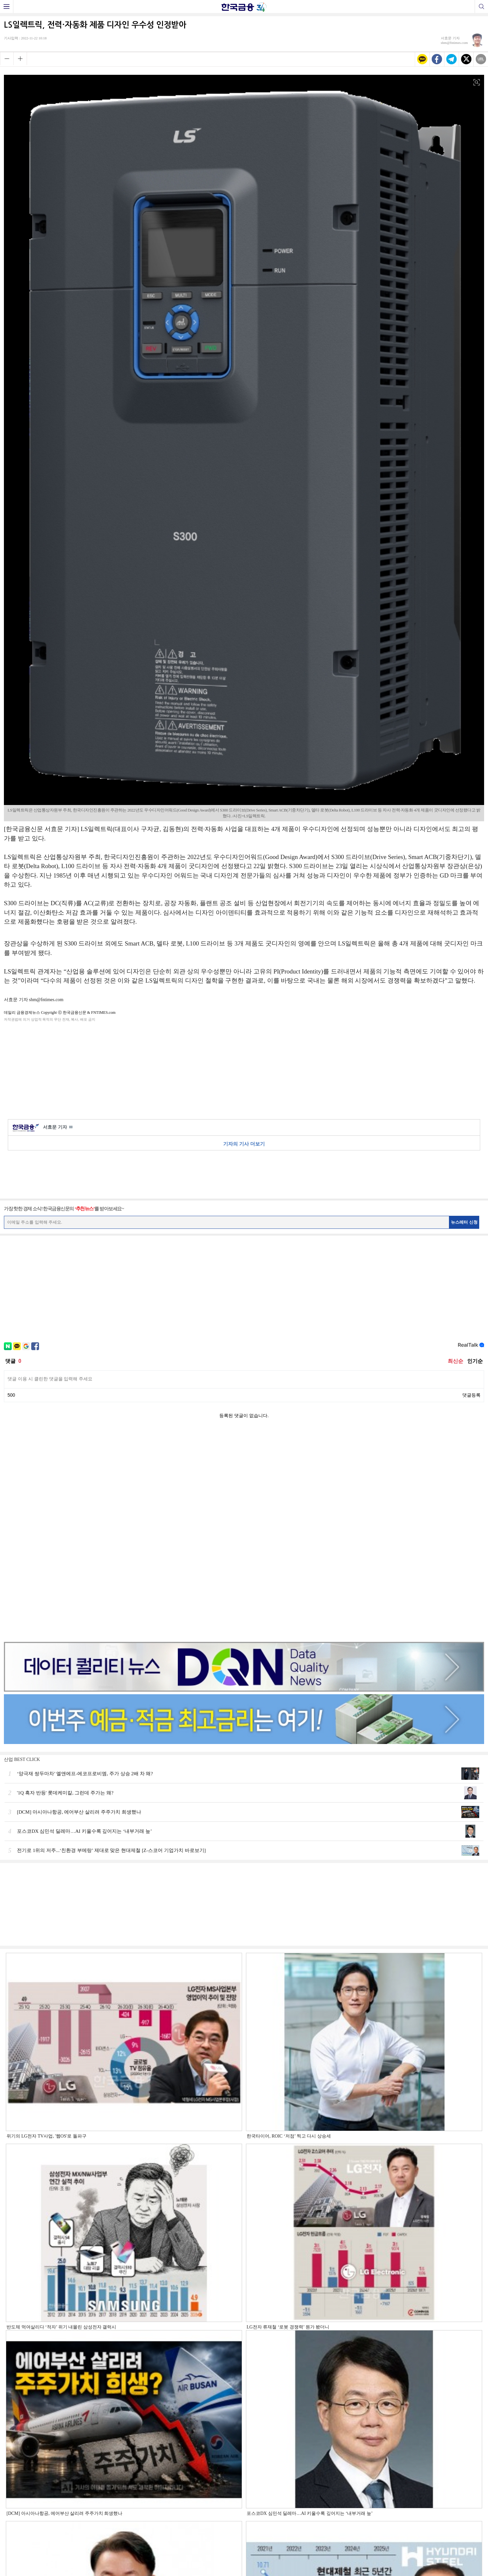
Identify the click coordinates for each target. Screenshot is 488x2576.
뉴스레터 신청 (464, 1222)
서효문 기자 (58, 1127)
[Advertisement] (244, 1069)
